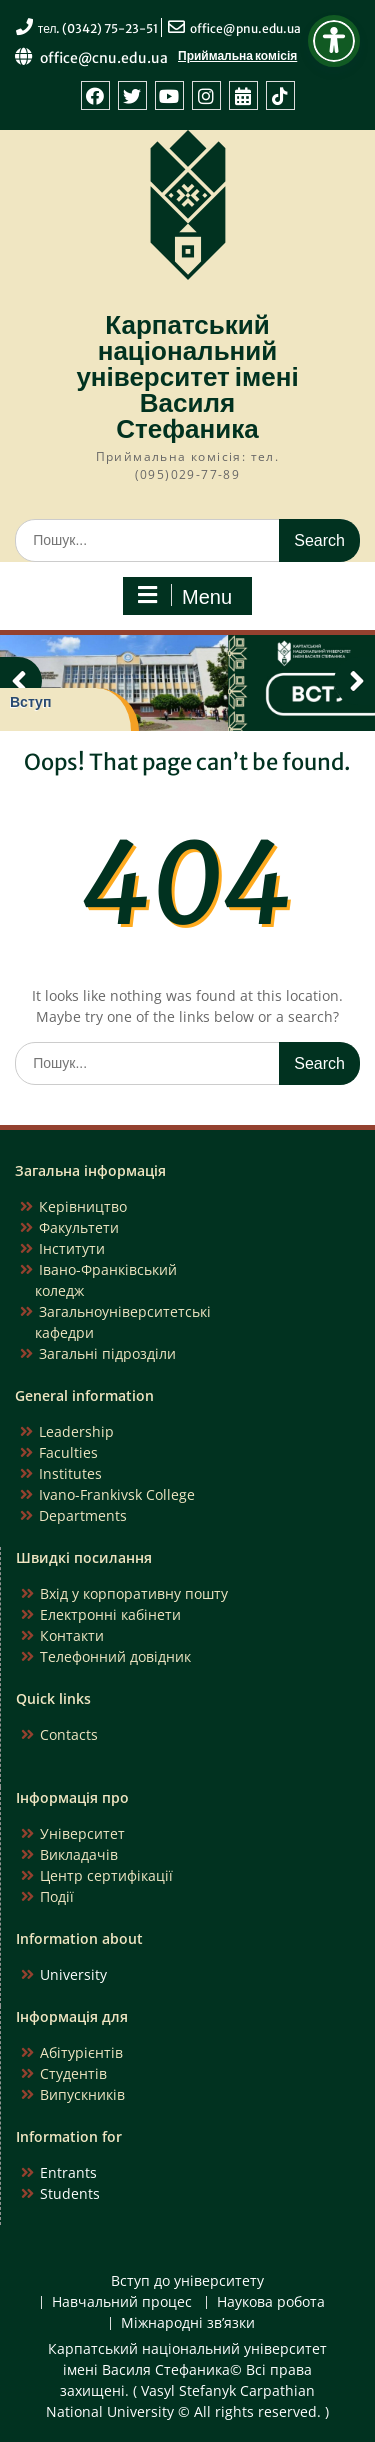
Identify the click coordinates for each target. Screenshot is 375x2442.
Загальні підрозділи (107, 1353)
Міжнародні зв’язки (188, 2323)
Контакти (72, 1635)
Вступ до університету (187, 2281)
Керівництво (83, 1206)
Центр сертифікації (106, 1875)
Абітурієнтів (81, 2052)
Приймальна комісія (237, 55)
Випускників (82, 2094)
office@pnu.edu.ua (245, 28)
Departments (83, 1515)
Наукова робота (271, 2302)
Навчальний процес (122, 2302)
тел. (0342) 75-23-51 (98, 28)
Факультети (79, 1227)
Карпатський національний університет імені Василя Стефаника (187, 376)
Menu (185, 596)
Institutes (70, 1473)
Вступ (30, 702)
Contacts (69, 1734)
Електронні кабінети (110, 1614)
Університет (82, 1833)
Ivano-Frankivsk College (117, 1494)
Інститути (72, 1248)
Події (57, 1896)
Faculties (68, 1452)
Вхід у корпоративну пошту (134, 1593)
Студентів (73, 2073)
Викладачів (79, 1854)
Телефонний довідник (115, 1656)
